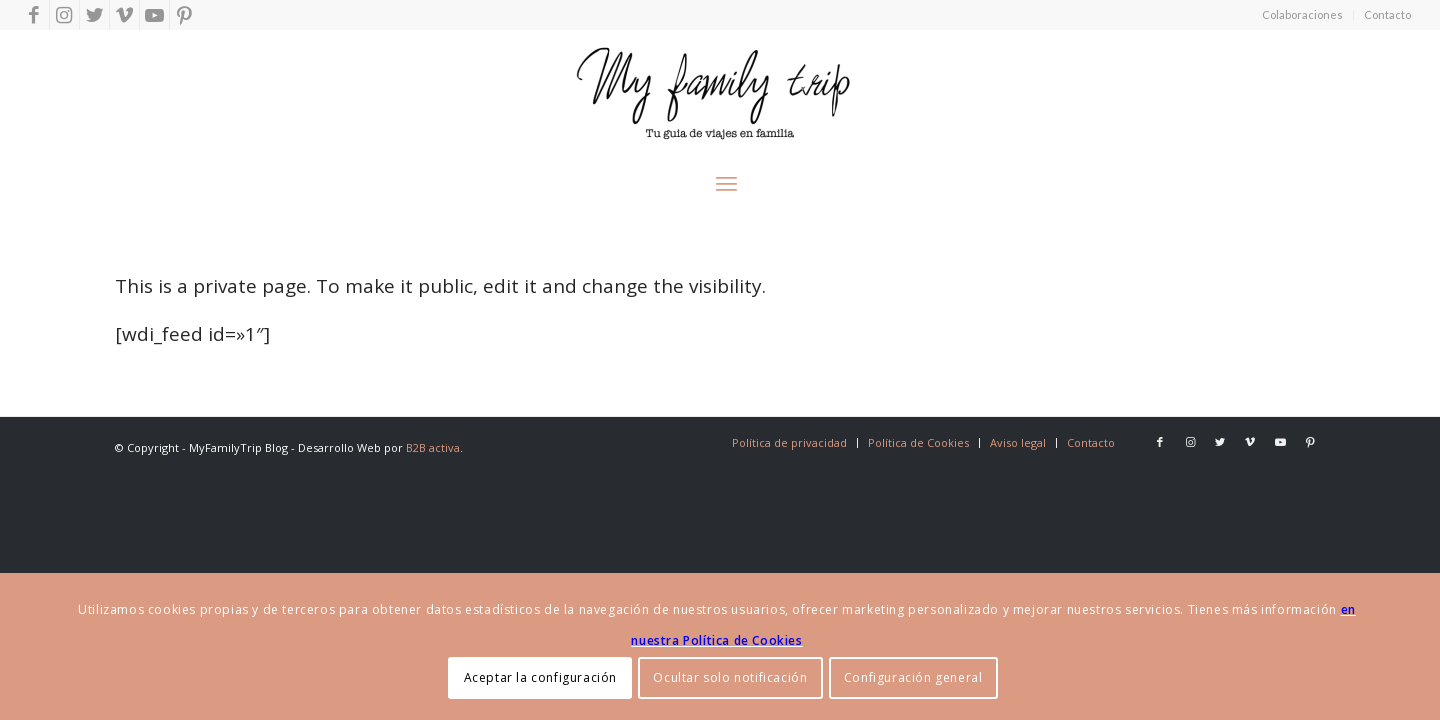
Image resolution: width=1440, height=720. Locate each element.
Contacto (1387, 14)
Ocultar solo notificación (730, 677)
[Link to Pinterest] (185, 15)
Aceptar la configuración (540, 677)
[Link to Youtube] (154, 15)
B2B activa (433, 447)
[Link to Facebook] (34, 15)
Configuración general (913, 677)
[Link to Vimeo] (124, 15)
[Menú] (726, 180)
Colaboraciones (1302, 14)
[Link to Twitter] (94, 15)
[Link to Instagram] (64, 15)
